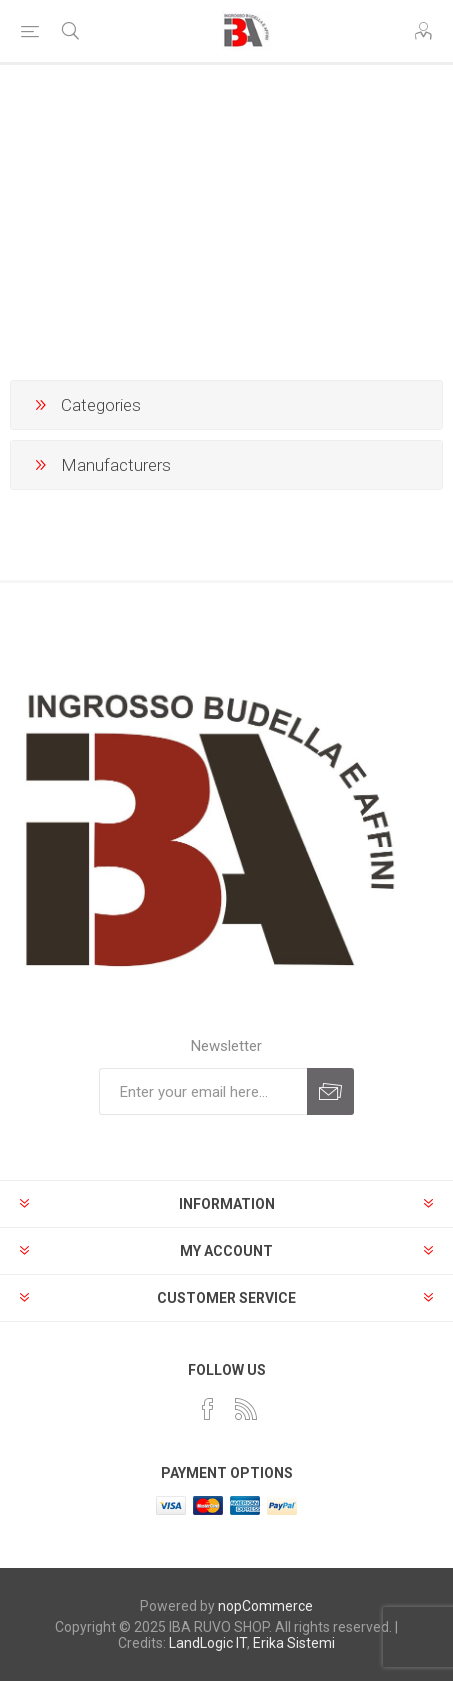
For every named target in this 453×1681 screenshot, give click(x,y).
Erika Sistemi (294, 1643)
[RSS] (246, 1409)
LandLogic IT (208, 1643)
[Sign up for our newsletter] (203, 1091)
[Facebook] (208, 1409)
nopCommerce (265, 1606)
